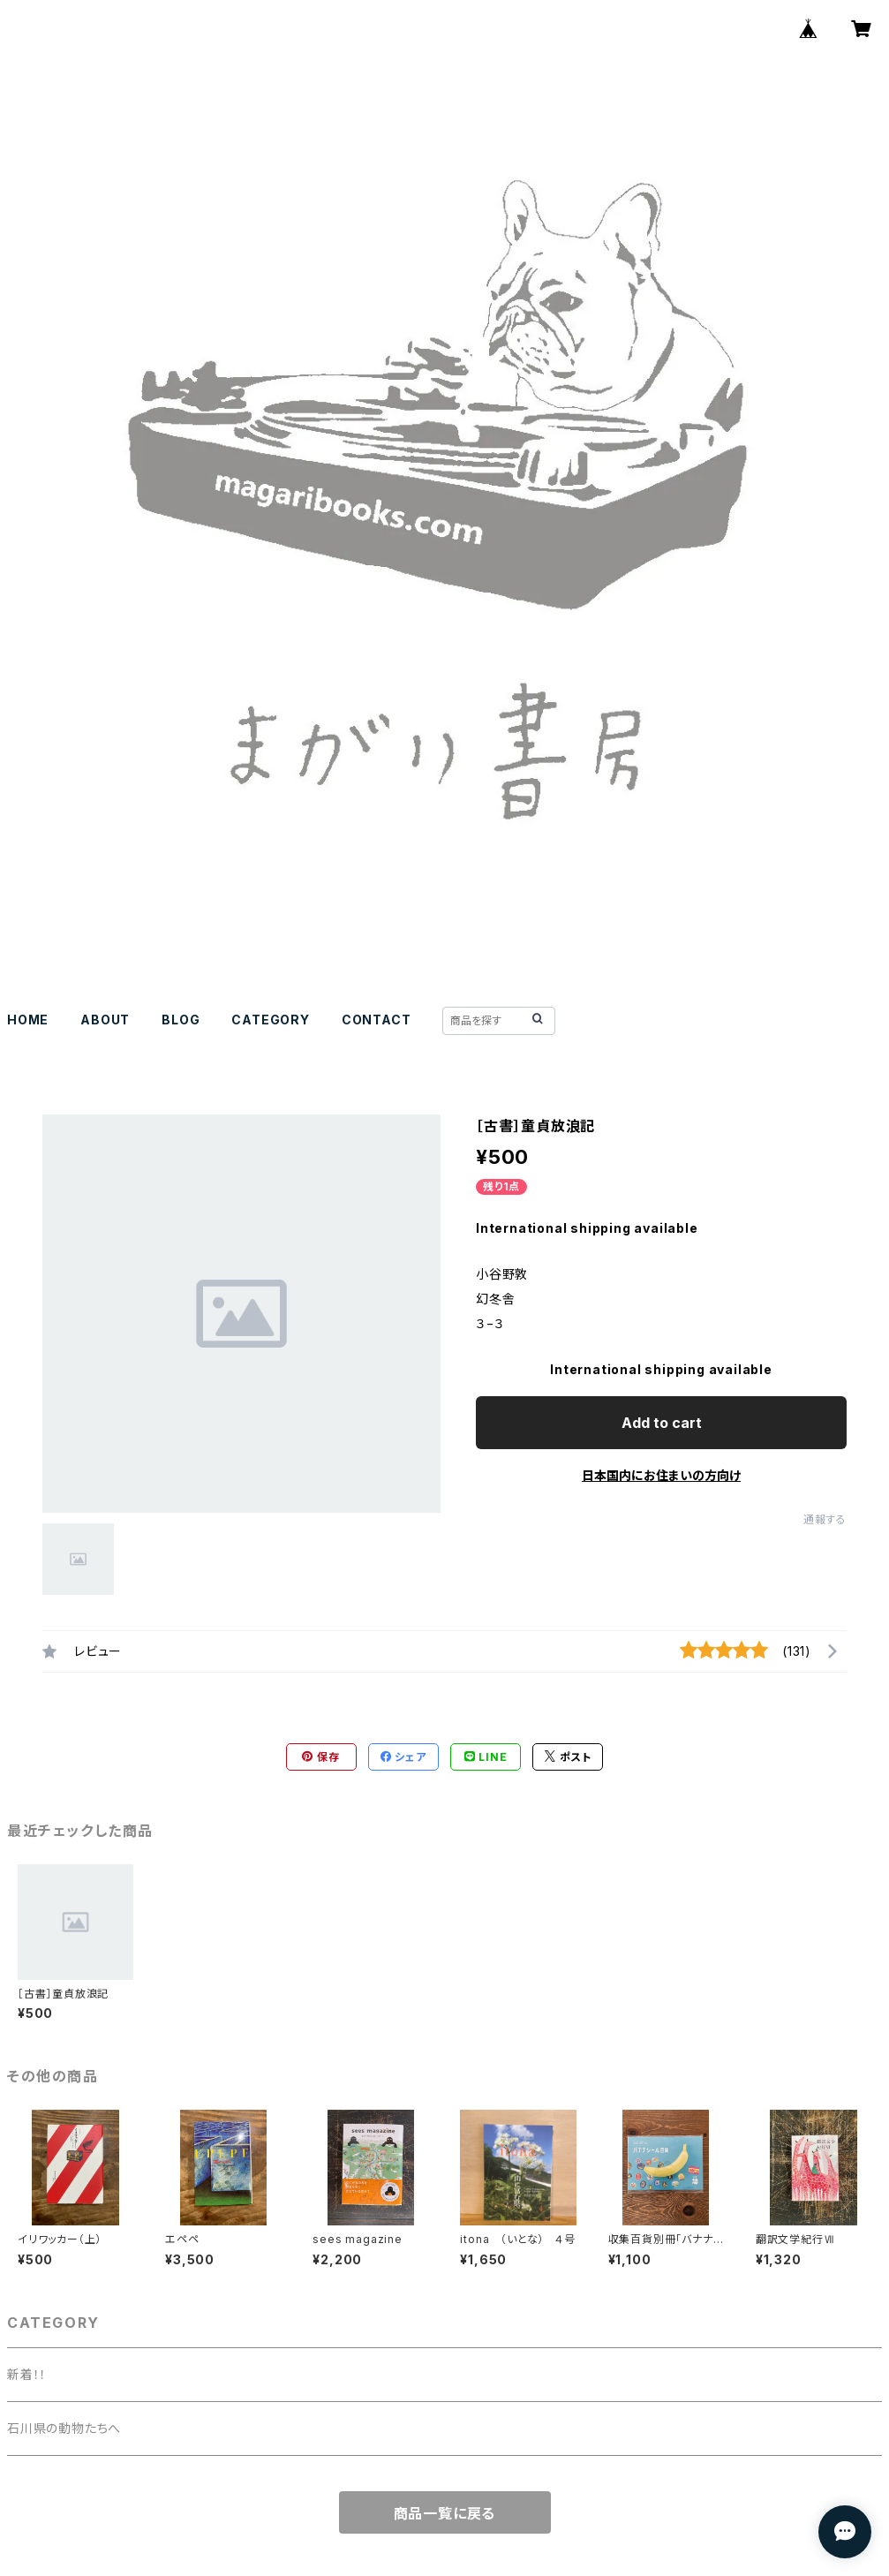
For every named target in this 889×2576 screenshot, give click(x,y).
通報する (825, 1519)
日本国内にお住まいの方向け (661, 1475)
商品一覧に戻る (445, 2513)
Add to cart (662, 1423)
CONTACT (376, 1019)
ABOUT (105, 1019)
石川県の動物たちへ (64, 2428)
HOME (28, 1019)
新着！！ (27, 2374)
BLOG (181, 1019)
